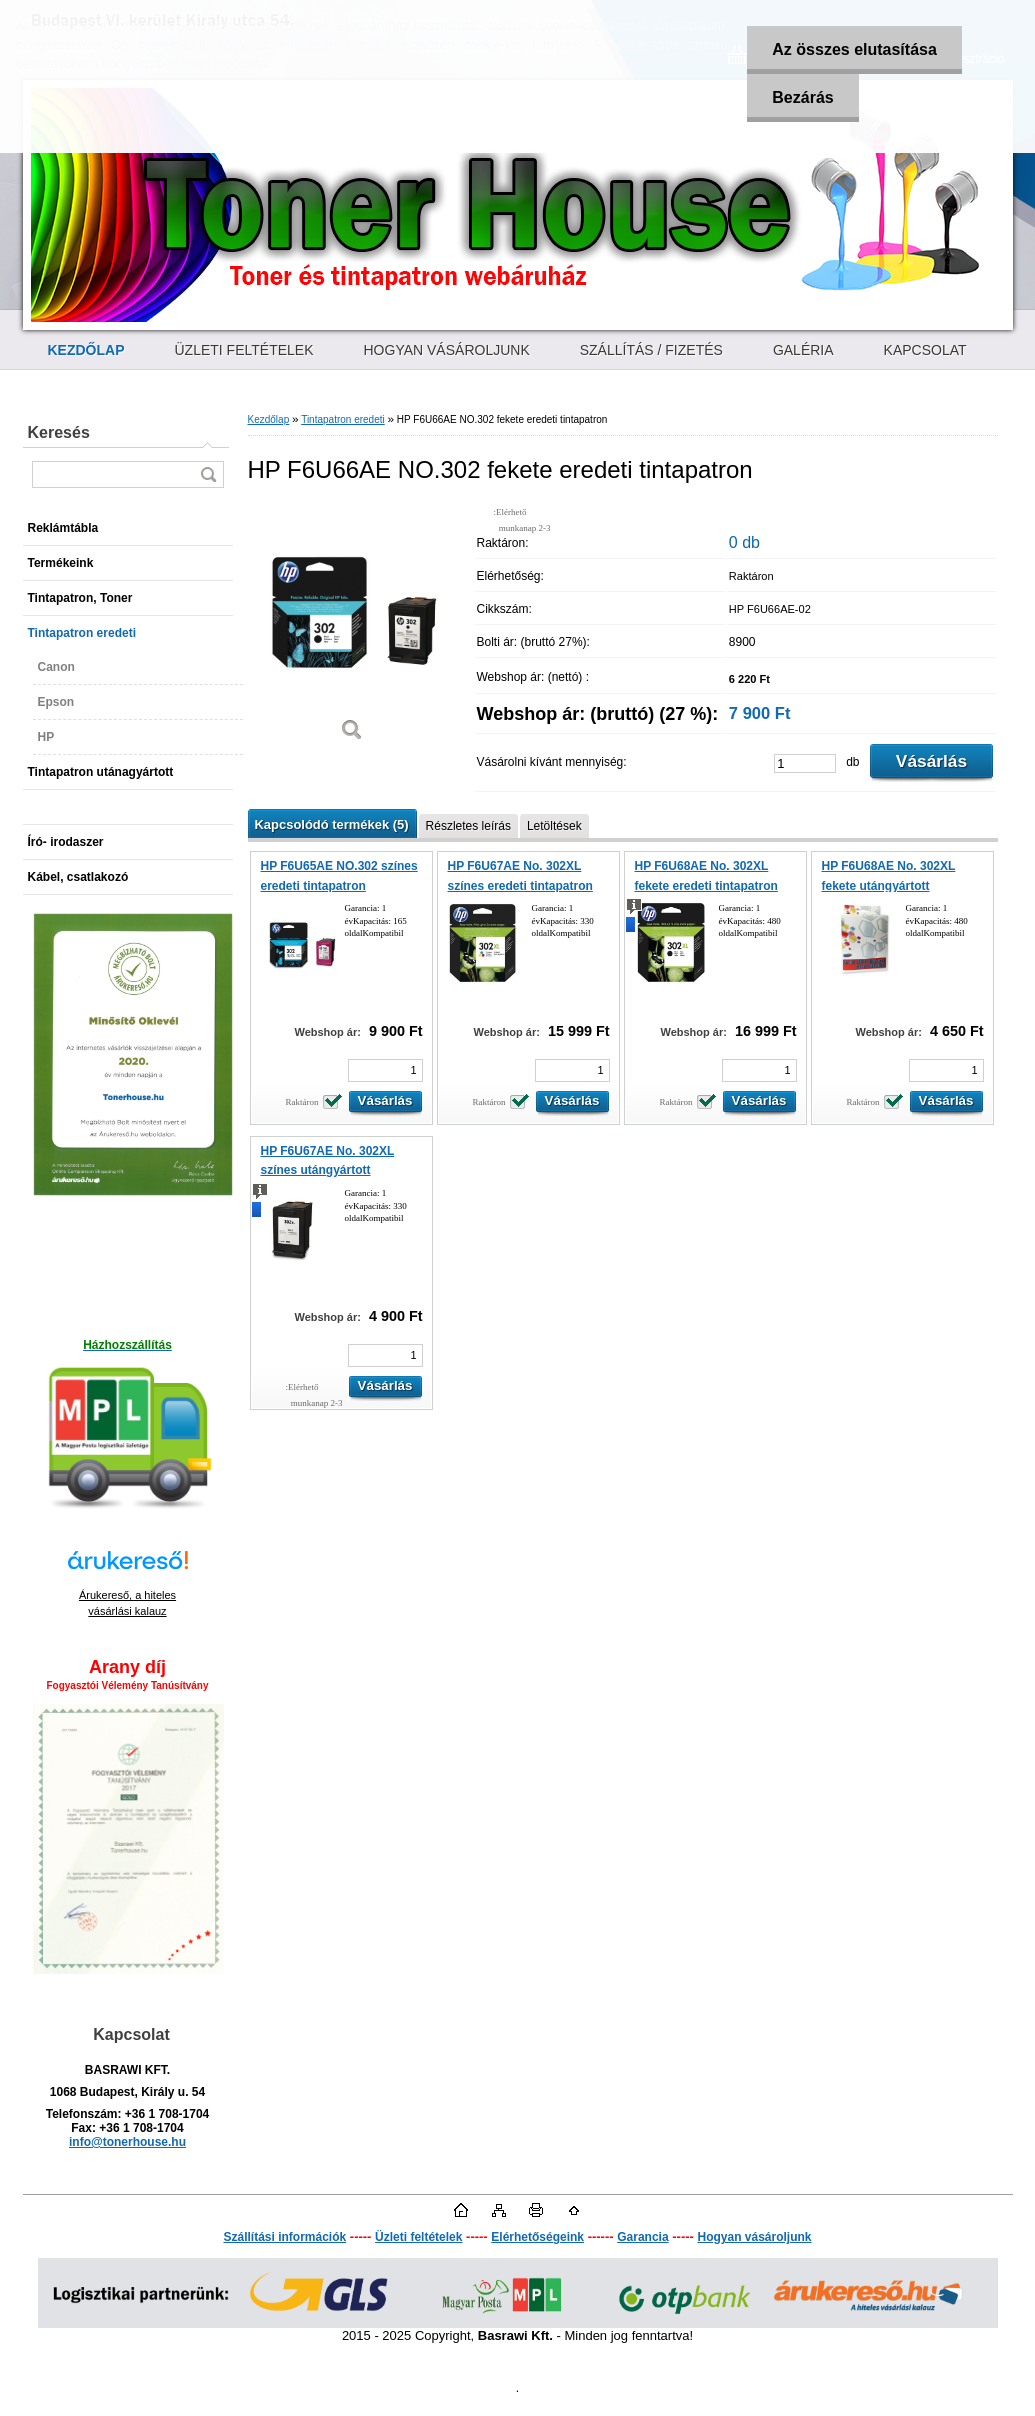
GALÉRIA (803, 350)
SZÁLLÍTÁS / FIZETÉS (651, 350)
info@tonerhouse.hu (127, 2142)
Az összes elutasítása (854, 49)
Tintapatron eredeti (343, 419)
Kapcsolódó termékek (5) (332, 824)
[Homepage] (86, 350)
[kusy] (805, 763)
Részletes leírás (468, 826)
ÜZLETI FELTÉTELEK (244, 350)
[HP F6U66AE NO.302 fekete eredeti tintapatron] (353, 629)
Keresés (59, 432)
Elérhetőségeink (537, 2237)
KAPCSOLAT (925, 350)
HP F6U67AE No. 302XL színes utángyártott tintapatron (328, 1170)
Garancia (642, 2237)
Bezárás (802, 97)
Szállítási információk (284, 2237)
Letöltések (554, 826)
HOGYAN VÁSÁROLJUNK (447, 350)
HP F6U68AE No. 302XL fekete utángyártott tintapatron (889, 885)
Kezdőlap (269, 419)
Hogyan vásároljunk (754, 2237)
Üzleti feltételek (418, 2237)
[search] (208, 474)
